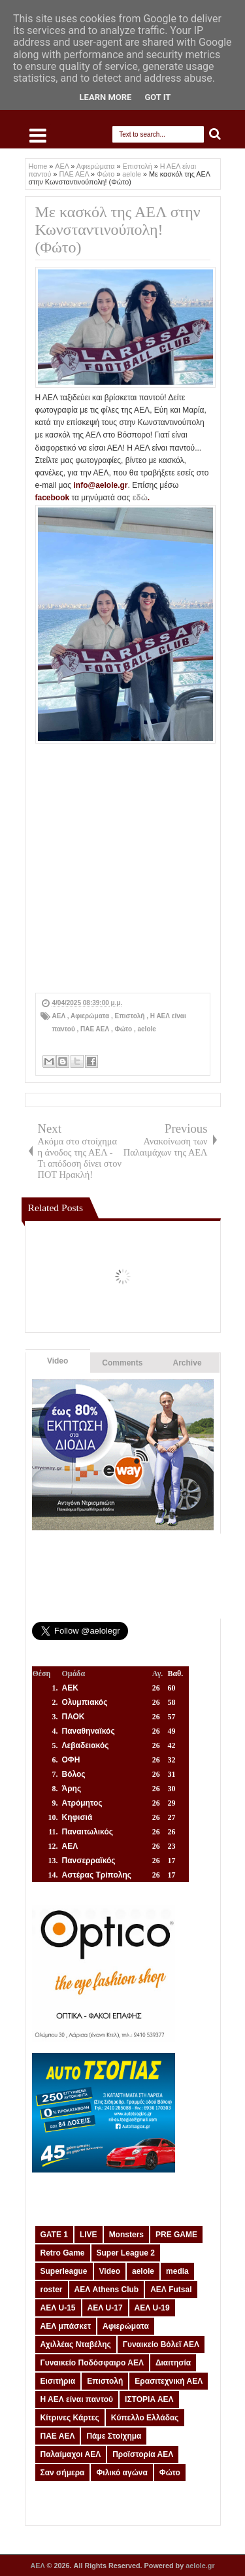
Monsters (126, 2234)
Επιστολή (131, 1016)
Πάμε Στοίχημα (113, 2436)
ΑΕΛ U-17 (105, 2307)
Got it (157, 97)
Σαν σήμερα (63, 2472)
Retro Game (63, 2253)
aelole (147, 1029)
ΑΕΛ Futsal (170, 2289)
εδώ (140, 497)
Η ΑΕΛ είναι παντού (77, 2399)
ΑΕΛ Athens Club (106, 2289)
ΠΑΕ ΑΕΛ (95, 1029)
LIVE (88, 2234)
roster (52, 2289)
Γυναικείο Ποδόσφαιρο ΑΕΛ (92, 2362)
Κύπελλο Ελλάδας (145, 2417)
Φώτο (123, 1029)
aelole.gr (200, 2565)
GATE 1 (54, 2234)
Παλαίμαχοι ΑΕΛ (71, 2454)
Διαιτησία (173, 2362)
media (177, 2271)
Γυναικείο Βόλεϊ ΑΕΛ (161, 2344)
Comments (122, 1362)
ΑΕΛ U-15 (58, 2307)
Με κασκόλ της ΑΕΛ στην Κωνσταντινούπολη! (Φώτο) (118, 229)
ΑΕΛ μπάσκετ (66, 2326)
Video (57, 1360)
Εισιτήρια (58, 2381)
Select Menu (38, 135)
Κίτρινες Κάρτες (70, 2417)
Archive (187, 1362)
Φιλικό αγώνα (121, 2472)
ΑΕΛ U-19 (152, 2307)
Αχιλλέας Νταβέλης (76, 2344)
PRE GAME (176, 2234)
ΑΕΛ (59, 1016)
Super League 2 (126, 2253)
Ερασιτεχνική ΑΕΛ (169, 2381)
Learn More (106, 97)
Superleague (64, 2271)
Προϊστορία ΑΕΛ (142, 2454)
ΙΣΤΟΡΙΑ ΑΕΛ (149, 2399)
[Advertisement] (122, 870)
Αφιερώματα (91, 1016)
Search (215, 134)
